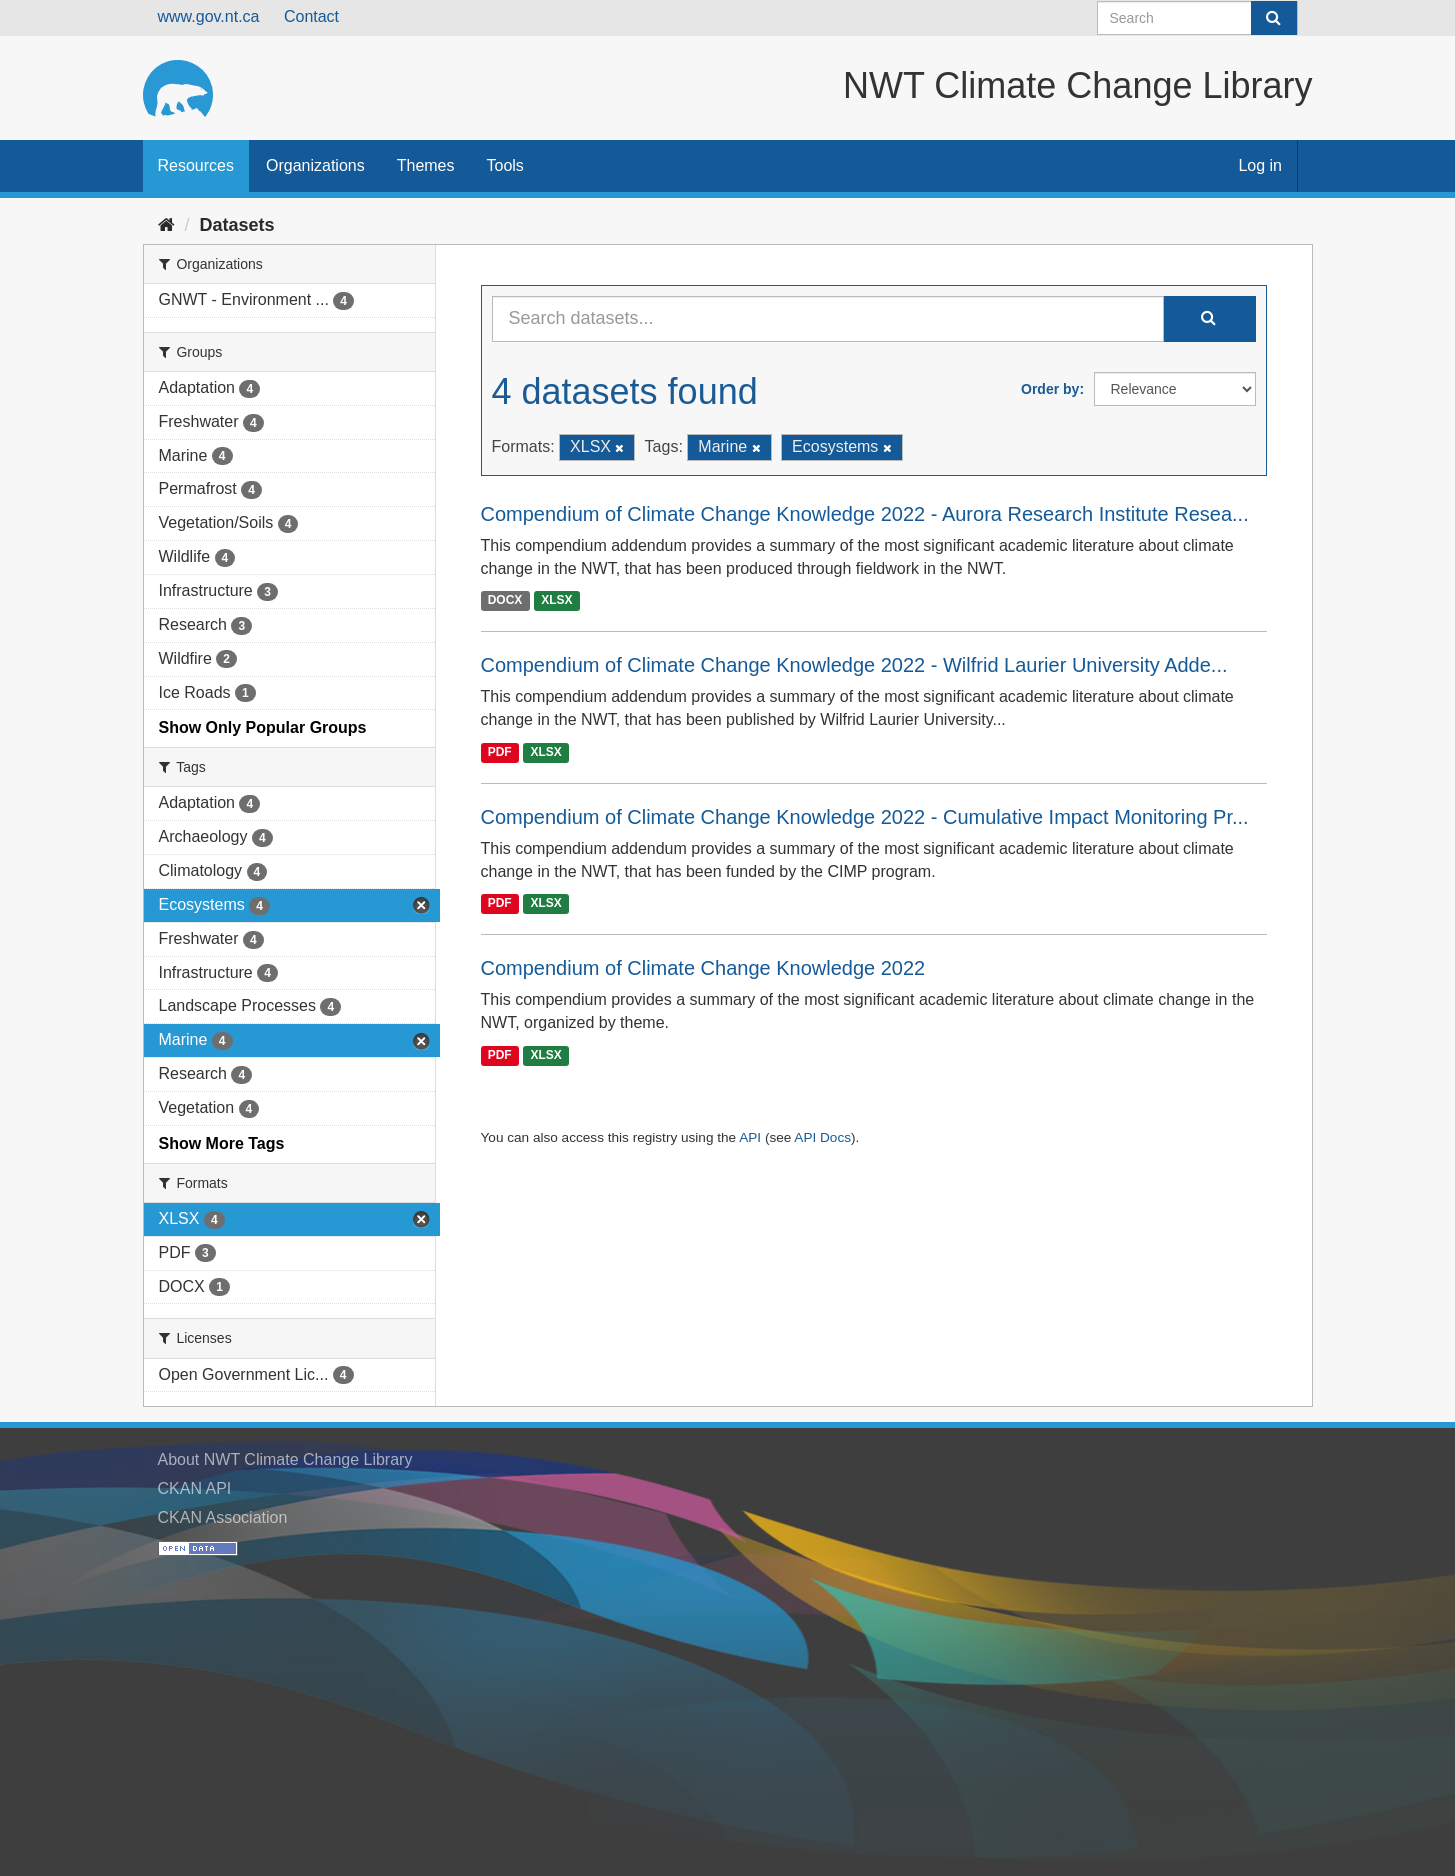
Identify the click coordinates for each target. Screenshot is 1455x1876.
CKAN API (195, 1488)
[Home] (166, 225)
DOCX (505, 600)
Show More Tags (222, 1143)
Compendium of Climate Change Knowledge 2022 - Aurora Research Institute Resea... (865, 514)
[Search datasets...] (828, 319)
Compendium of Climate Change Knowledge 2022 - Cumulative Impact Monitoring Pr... (865, 817)
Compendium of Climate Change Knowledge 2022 (703, 968)
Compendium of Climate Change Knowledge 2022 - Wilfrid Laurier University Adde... (854, 665)
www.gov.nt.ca (209, 16)
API (750, 1137)
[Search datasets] (1197, 18)
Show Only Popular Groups (263, 727)
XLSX (556, 600)
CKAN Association (223, 1517)
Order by (1050, 389)
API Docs (822, 1137)
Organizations (315, 165)
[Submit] (1274, 18)
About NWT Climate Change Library (285, 1459)
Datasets (237, 225)
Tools (505, 165)
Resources (196, 165)
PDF (500, 752)
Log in (1260, 165)
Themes (426, 165)
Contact (311, 16)
